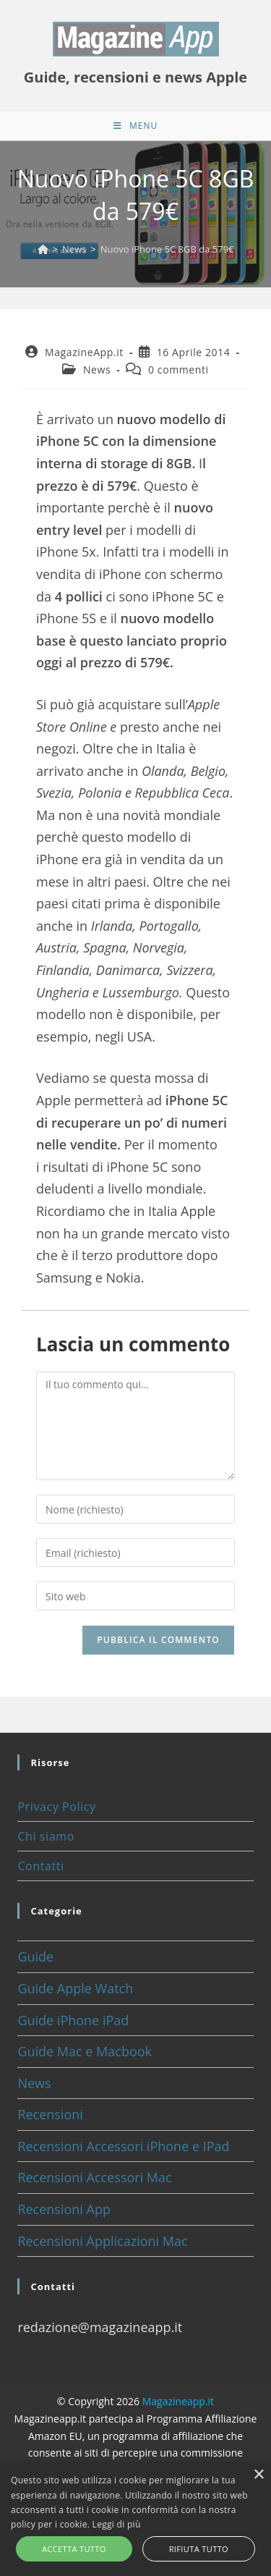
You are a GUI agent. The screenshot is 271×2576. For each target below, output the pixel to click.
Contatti (40, 1866)
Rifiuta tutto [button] (198, 2548)
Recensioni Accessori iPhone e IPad (123, 2146)
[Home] (43, 249)
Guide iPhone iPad (73, 2020)
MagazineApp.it (84, 352)
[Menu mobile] (135, 125)
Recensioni (50, 2114)
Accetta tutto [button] (74, 2548)
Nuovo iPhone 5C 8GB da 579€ (167, 249)
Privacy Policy (56, 1807)
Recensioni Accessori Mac (94, 2177)
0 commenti (178, 369)
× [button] (258, 2475)
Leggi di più (117, 2524)
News (97, 369)
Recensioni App (64, 2209)
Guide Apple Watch (75, 1988)
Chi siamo (45, 1836)
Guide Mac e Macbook (84, 2051)
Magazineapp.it (178, 2401)
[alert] (135, 2519)
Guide (35, 1956)
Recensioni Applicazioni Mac (102, 2241)
